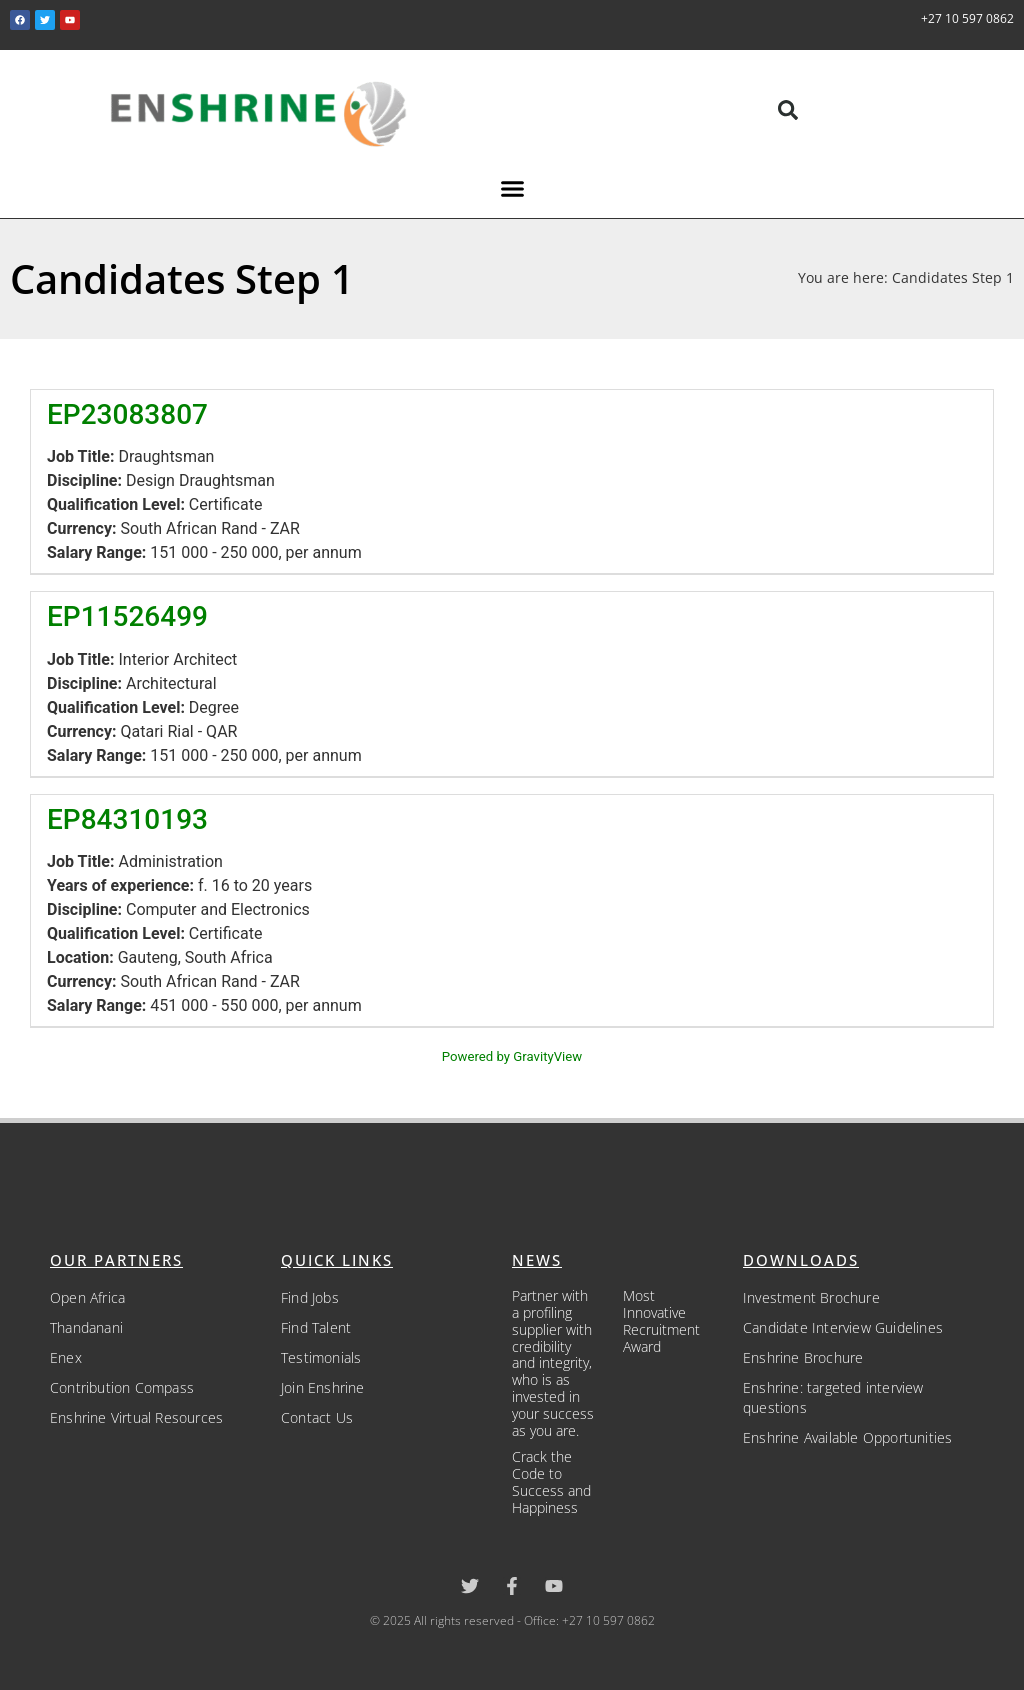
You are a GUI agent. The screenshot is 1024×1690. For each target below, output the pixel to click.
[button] (788, 110)
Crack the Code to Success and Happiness (551, 1481)
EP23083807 (127, 414)
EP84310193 (127, 819)
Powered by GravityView (512, 1056)
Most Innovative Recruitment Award (661, 1320)
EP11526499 (127, 616)
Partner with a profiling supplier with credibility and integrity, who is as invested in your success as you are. (553, 1362)
